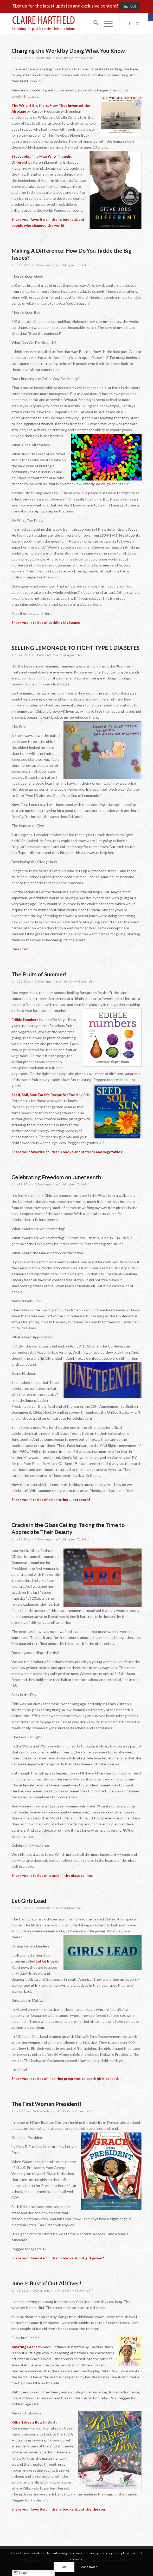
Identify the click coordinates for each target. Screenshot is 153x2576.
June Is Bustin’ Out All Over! (46, 2283)
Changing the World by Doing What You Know (68, 50)
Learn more (89, 2567)
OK (64, 2567)
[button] (150, 17)
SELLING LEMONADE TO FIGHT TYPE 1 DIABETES (75, 647)
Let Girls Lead (28, 1900)
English (22, 2573)
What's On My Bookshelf (75, 57)
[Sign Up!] (129, 6)
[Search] (93, 23)
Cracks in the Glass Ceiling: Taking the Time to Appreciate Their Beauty (68, 1528)
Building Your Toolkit (72, 265)
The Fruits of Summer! (39, 974)
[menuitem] (93, 23)
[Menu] (105, 23)
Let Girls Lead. (47, 1961)
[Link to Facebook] (130, 23)
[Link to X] (138, 23)
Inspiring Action (69, 655)
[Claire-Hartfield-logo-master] (63, 23)
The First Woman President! (46, 2103)
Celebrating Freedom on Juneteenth (56, 1177)
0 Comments (43, 57)
